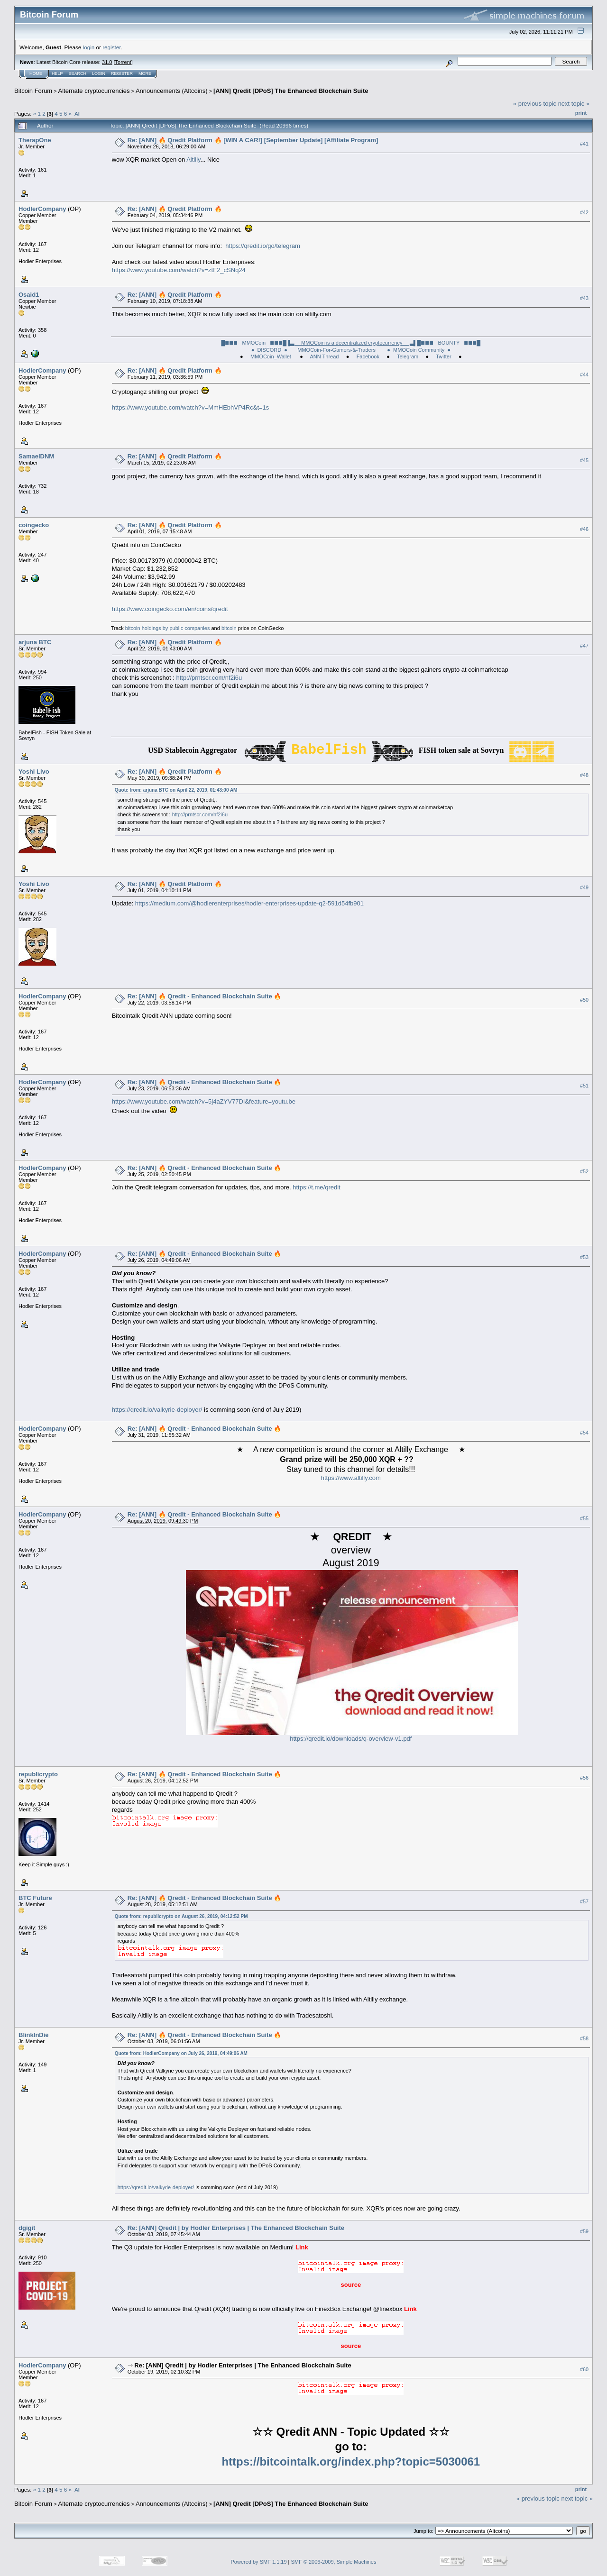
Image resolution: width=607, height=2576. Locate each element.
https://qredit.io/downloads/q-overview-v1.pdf (351, 1738)
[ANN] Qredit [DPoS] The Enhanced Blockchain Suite (290, 90)
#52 (584, 1172)
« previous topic (534, 103)
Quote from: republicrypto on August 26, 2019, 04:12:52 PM (181, 1916)
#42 (584, 212)
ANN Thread (324, 356)
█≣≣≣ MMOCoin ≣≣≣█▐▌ (319, 343)
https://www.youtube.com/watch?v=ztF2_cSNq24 (179, 270)
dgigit (26, 2227)
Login (98, 73)
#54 (584, 1432)
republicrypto (38, 1774)
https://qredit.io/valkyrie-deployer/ (157, 1409)
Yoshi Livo (33, 771)
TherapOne (34, 140)
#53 (584, 1258)
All (77, 113)
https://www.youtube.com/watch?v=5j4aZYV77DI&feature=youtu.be (203, 1101)
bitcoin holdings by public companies (167, 628)
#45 (584, 460)
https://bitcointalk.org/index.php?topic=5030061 (350, 2461)
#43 (584, 298)
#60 (584, 2369)
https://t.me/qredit (316, 1187)
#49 (584, 888)
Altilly (193, 159)
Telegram (407, 356)
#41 (584, 143)
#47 (584, 646)
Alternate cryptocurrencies (94, 90)
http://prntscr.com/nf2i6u (209, 677)
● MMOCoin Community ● (419, 350)
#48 (584, 775)
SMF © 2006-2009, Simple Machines (334, 2562)
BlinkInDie (33, 2034)
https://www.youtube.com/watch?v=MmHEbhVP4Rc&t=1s (190, 407)
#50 (584, 1000)
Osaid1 (28, 294)
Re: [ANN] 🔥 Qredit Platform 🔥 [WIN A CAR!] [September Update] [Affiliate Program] (253, 140)
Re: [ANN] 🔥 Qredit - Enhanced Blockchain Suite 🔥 (205, 996)
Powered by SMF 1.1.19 (259, 2562)
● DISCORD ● (269, 350)
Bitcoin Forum (33, 90)
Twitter (443, 356)
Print (581, 113)
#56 (584, 1778)
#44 (584, 374)
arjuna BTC (34, 642)
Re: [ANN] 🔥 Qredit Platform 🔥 (175, 208)
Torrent (123, 62)
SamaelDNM (36, 456)
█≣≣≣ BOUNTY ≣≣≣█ (449, 343)
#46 (584, 529)
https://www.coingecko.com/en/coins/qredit (170, 608)
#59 (584, 2232)
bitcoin (229, 628)
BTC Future (35, 1897)
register (111, 47)
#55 (584, 1518)
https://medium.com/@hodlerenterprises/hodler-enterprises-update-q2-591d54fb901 (249, 903)
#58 (584, 2038)
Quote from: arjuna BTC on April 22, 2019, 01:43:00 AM (176, 790)
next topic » (574, 103)
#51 (584, 1086)
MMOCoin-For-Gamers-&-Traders (337, 350)
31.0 (107, 62)
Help (57, 73)
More (144, 73)
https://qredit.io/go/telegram (262, 245)
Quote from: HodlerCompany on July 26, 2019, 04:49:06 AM (181, 2053)
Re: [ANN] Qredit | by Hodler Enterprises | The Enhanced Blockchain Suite (236, 2227)
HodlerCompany (42, 208)
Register (122, 73)
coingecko (33, 525)
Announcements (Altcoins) (172, 90)
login (89, 47)
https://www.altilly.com (351, 1477)
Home (35, 73)
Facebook (368, 356)
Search (78, 73)
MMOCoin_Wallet (271, 356)
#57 (584, 1901)
